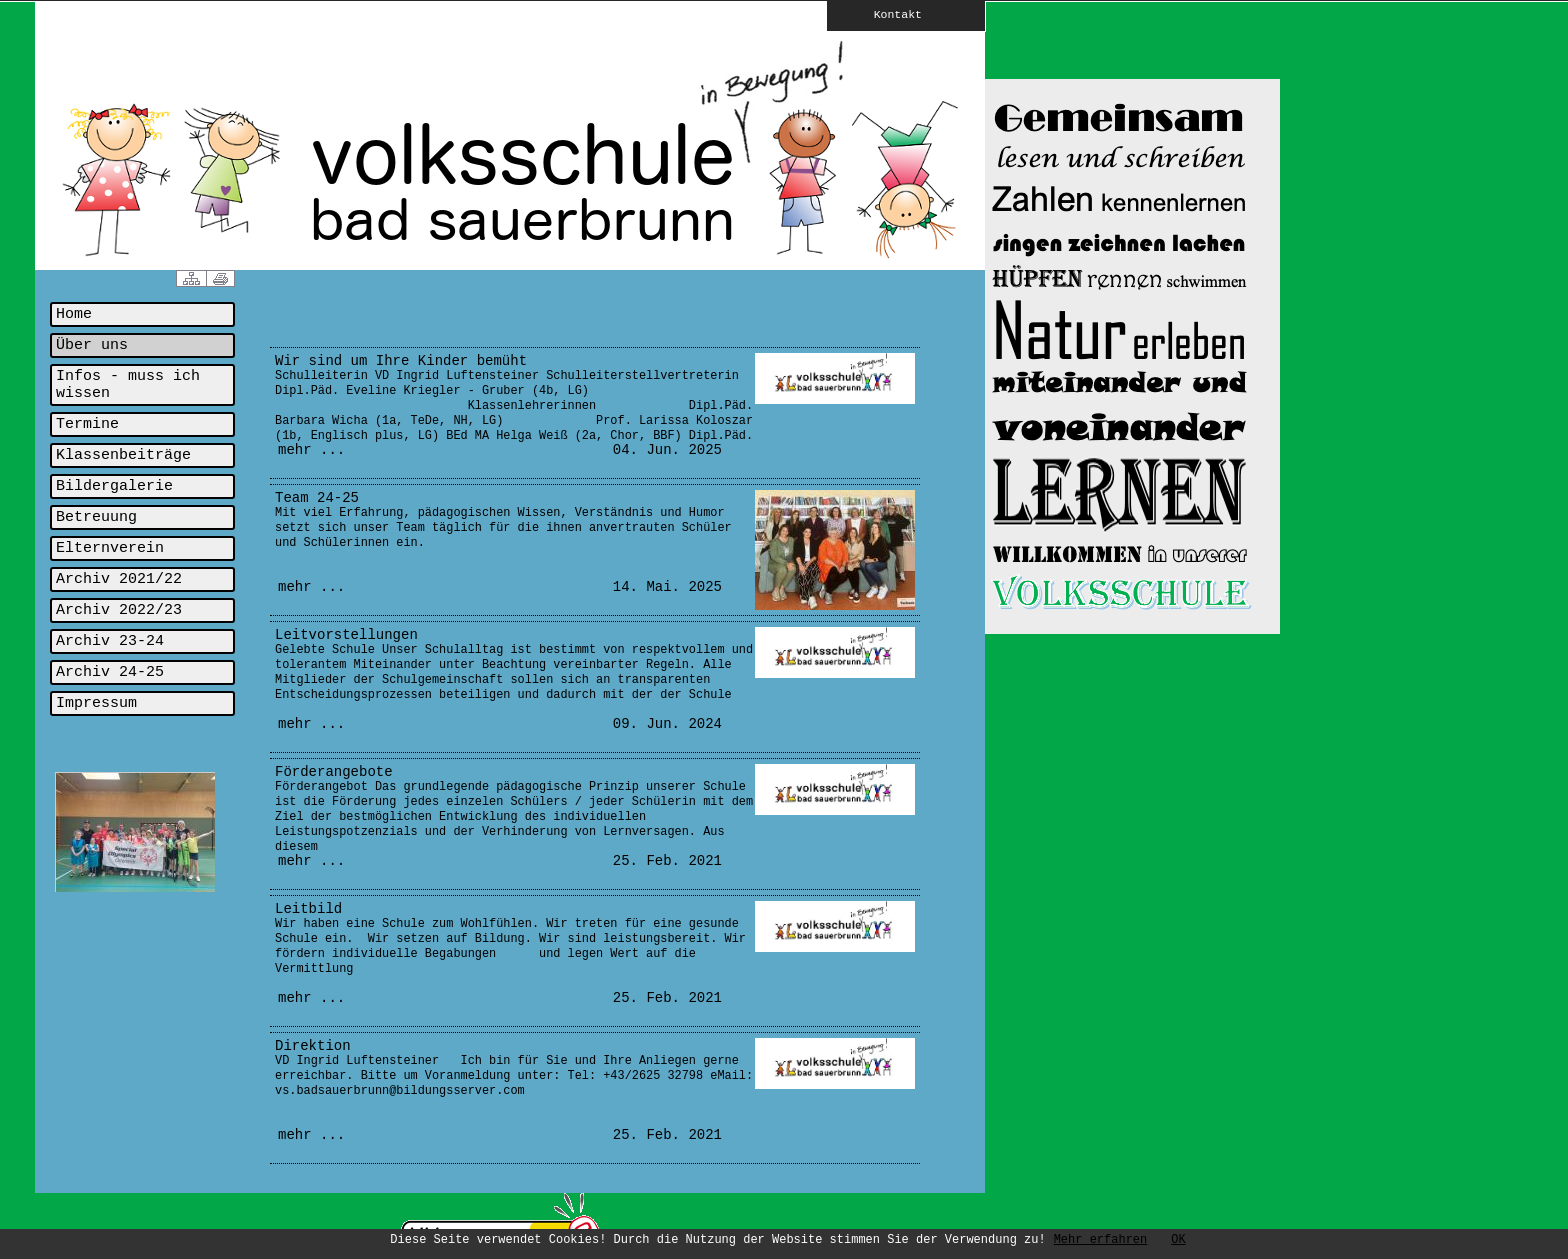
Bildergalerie (114, 486)
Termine (87, 424)
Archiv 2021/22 (119, 579)
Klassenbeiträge (123, 455)
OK (1178, 1240)
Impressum (96, 703)
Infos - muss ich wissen (128, 385)
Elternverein (110, 548)
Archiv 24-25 (110, 672)
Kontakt (884, 14)
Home (74, 314)
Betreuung (96, 517)
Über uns (92, 345)
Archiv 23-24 (110, 641)
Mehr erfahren (1101, 1240)
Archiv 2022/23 (119, 610)
